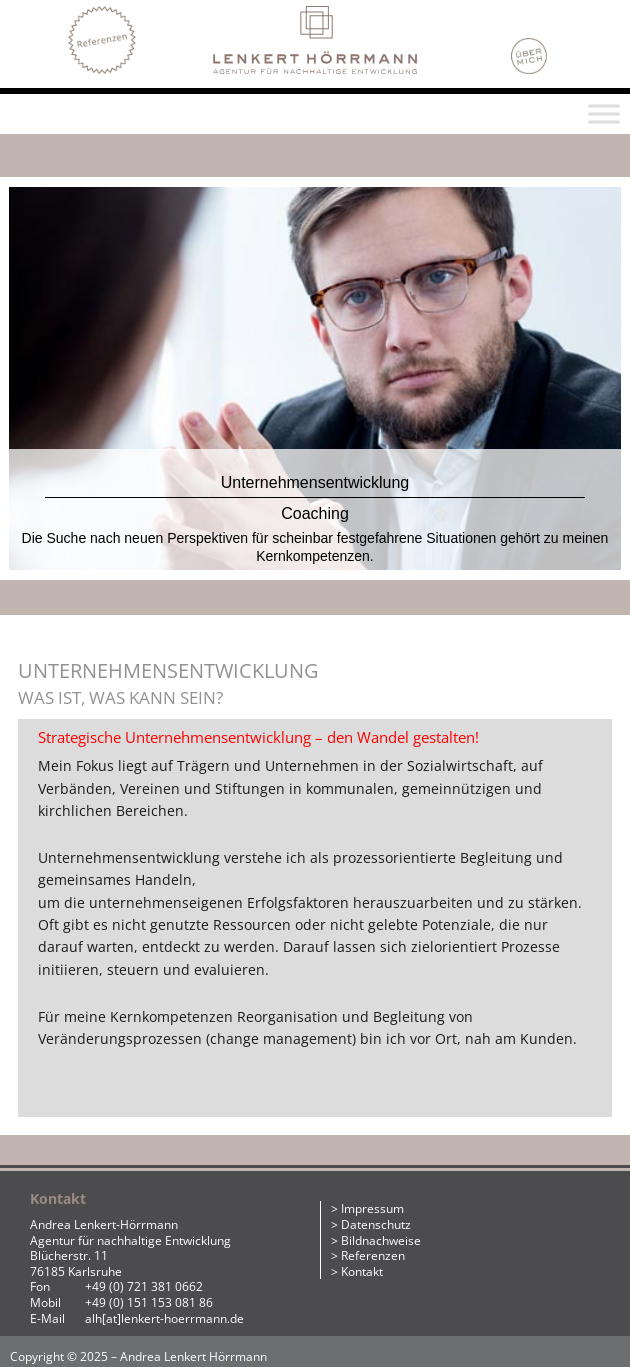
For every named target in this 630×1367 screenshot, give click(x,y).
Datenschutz (376, 1224)
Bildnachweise (381, 1240)
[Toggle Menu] (604, 113)
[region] (315, 382)
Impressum (372, 1208)
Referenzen (373, 1255)
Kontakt (362, 1271)
